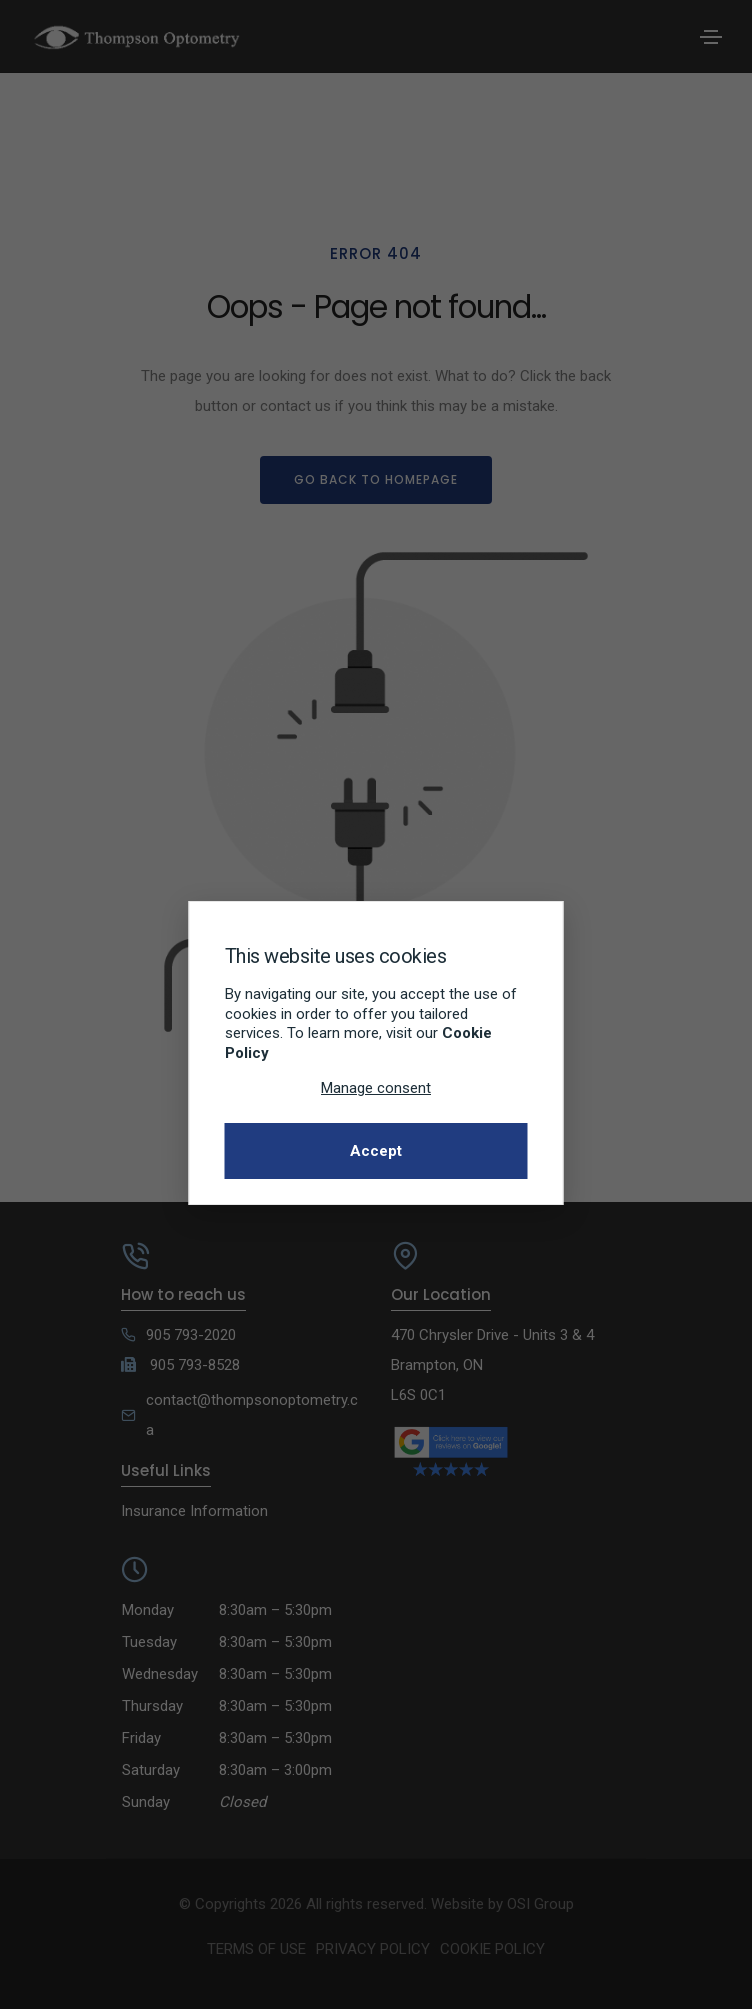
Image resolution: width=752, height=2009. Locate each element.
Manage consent (376, 1088)
